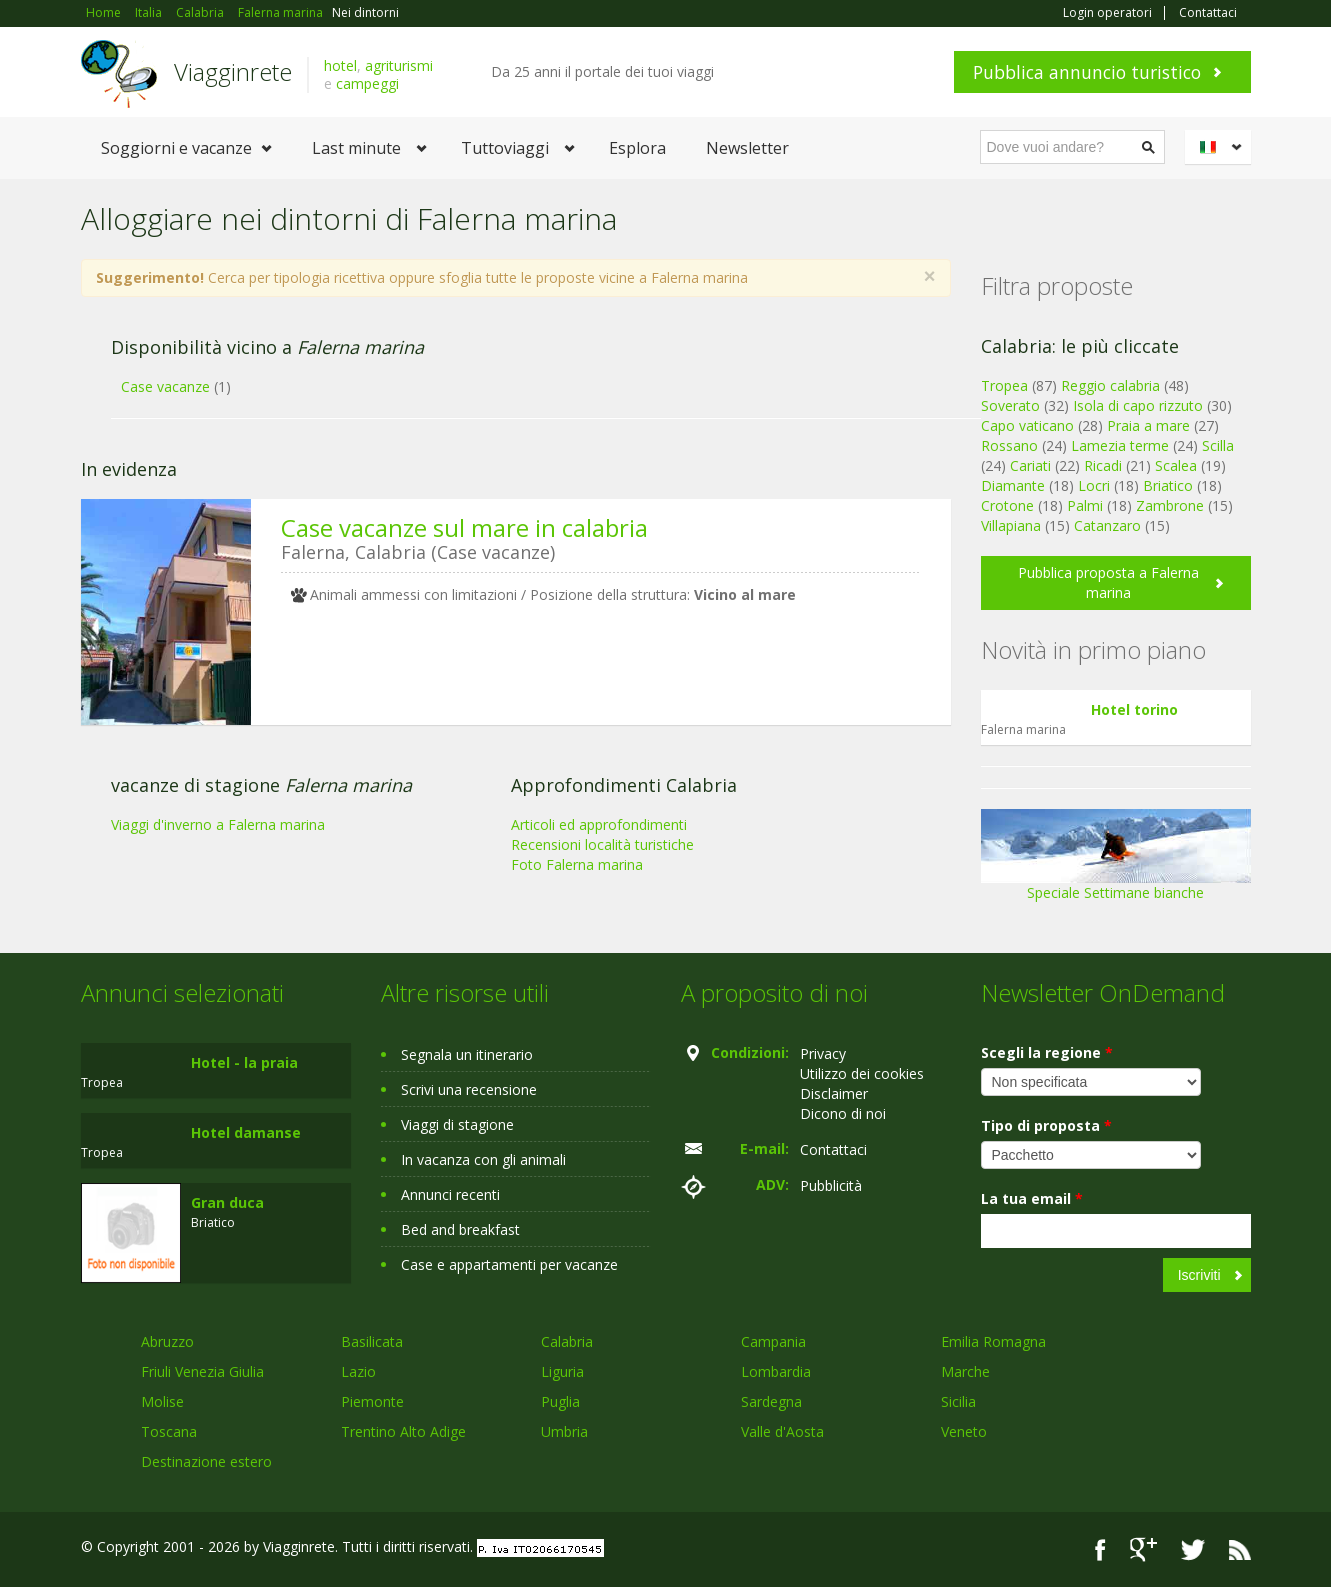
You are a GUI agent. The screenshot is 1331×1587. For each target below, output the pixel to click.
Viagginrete (233, 71)
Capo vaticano (1027, 425)
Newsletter (747, 148)
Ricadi (1103, 465)
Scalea (1176, 465)
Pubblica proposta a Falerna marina (1108, 582)
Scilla (1218, 445)
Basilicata (372, 1341)
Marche (965, 1371)
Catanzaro (1107, 525)
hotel (340, 65)
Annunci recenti (450, 1194)
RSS (1240, 1549)
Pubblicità (831, 1185)
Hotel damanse (246, 1132)
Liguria (562, 1371)
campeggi (367, 83)
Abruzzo (167, 1341)
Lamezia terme (1120, 445)
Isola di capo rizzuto (1138, 405)
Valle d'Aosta (782, 1431)
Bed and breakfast (460, 1229)
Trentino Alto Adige (403, 1431)
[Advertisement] (501, 895)
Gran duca (227, 1202)
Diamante (1013, 485)
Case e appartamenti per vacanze (509, 1264)
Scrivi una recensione (469, 1089)
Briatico (1168, 485)
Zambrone (1170, 505)
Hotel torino (1134, 709)
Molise (162, 1401)
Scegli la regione (1047, 1052)
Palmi (1085, 505)
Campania (773, 1341)
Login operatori (1107, 13)
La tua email (1032, 1198)
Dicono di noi (843, 1113)
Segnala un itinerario (467, 1054)
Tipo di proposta (1046, 1125)
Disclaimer (834, 1093)
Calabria (567, 1341)
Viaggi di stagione (457, 1124)
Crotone (1007, 505)
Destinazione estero (206, 1461)
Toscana (169, 1431)
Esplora (637, 148)
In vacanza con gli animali (483, 1159)
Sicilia (958, 1401)
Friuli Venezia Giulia (202, 1371)
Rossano (1009, 445)
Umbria (564, 1431)
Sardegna (771, 1401)
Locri (1094, 485)
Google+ (1143, 1549)
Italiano (1221, 147)
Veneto (964, 1431)
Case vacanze (165, 386)
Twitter (1193, 1549)
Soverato (1010, 405)
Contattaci (1208, 13)
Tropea (1004, 385)
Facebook (1100, 1549)
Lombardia (776, 1371)
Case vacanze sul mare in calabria (464, 527)
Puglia (560, 1401)
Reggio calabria (1110, 385)
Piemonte (372, 1401)
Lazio (358, 1371)
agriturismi (399, 65)
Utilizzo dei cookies (862, 1073)
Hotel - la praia (244, 1062)
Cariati (1030, 465)
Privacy (823, 1053)
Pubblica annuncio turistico (1087, 72)
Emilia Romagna (993, 1341)
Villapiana (1011, 525)
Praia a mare (1148, 425)
